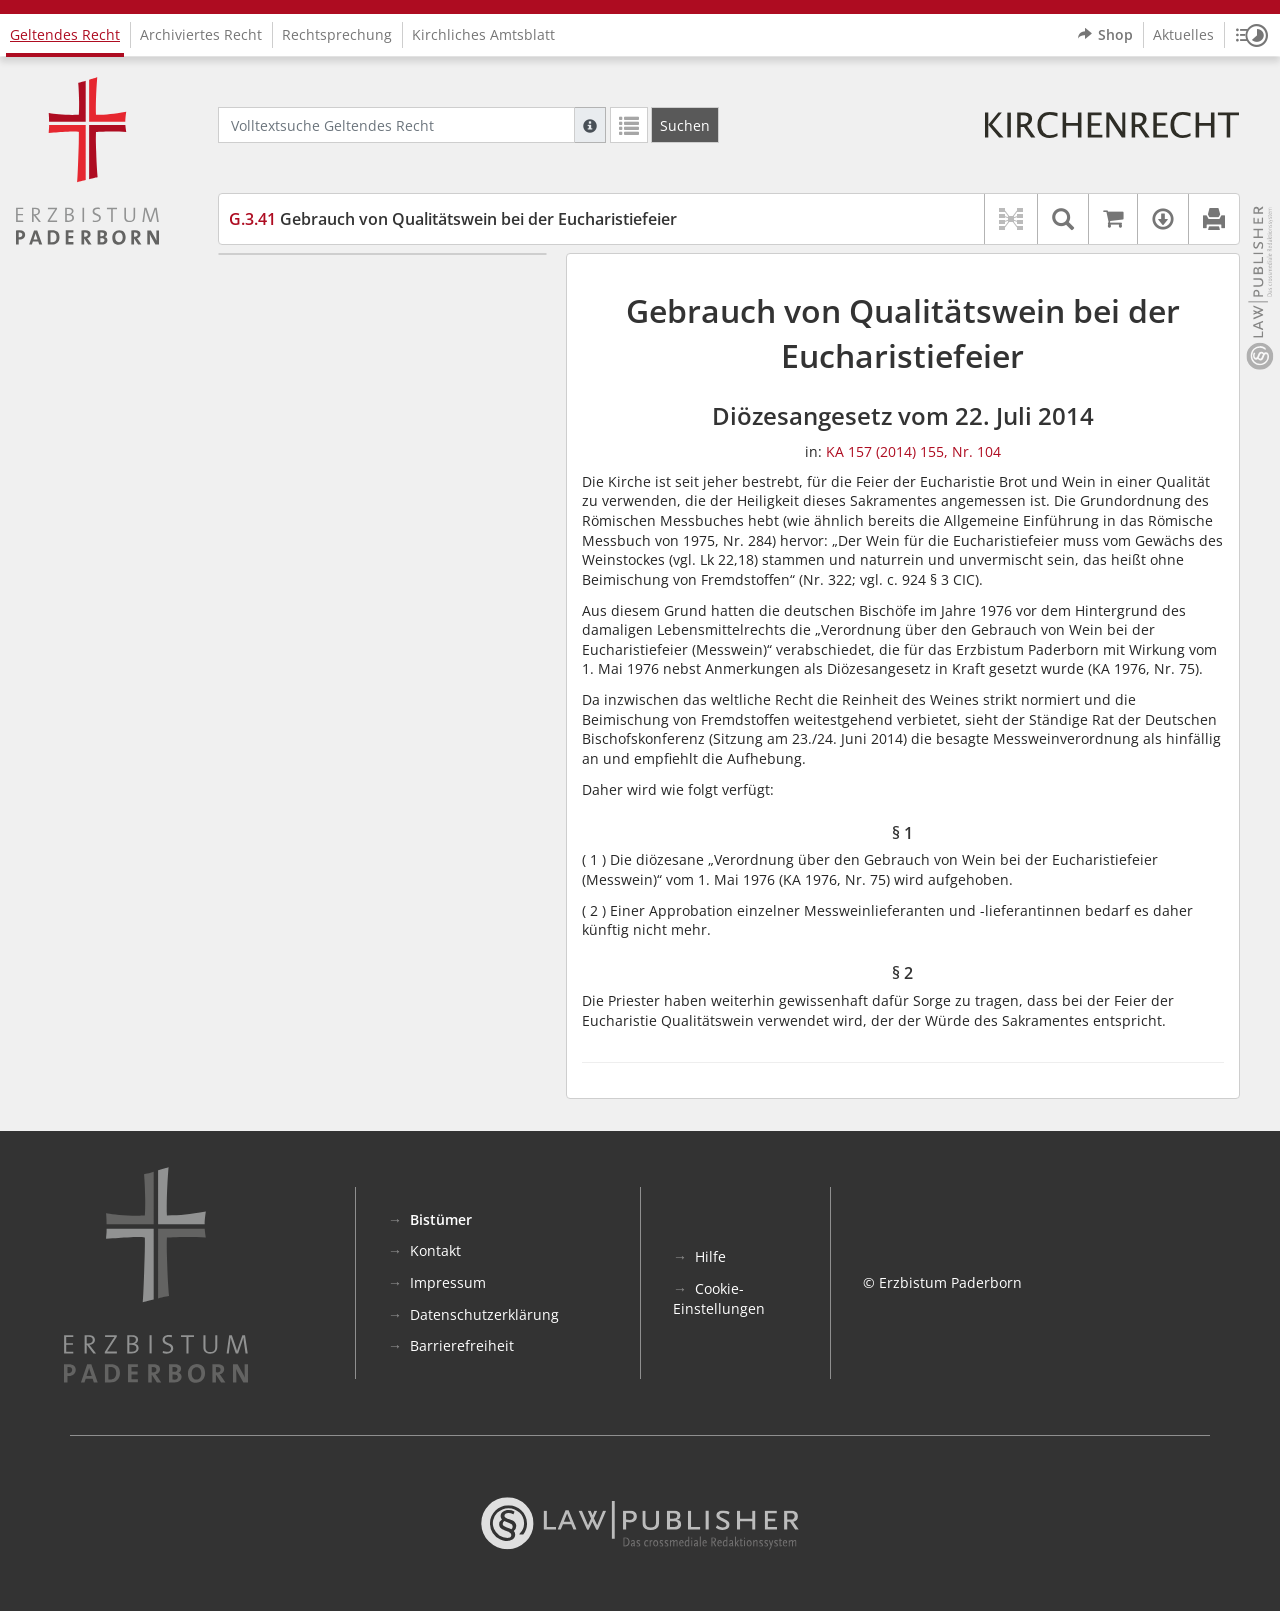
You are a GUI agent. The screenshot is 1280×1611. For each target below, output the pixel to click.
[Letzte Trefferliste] (629, 125)
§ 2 (275, 313)
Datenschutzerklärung (484, 1314)
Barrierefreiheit (462, 1345)
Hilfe (710, 1256)
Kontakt (435, 1250)
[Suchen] (685, 125)
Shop (1105, 35)
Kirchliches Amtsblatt (483, 34)
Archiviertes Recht (201, 34)
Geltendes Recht (65, 34)
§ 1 (275, 283)
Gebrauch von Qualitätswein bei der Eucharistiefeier (453, 219)
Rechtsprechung (337, 34)
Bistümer (441, 1219)
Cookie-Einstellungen (719, 1298)
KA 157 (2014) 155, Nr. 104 (913, 451)
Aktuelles (1183, 34)
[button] (1252, 35)
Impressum (448, 1282)
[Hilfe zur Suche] (590, 125)
